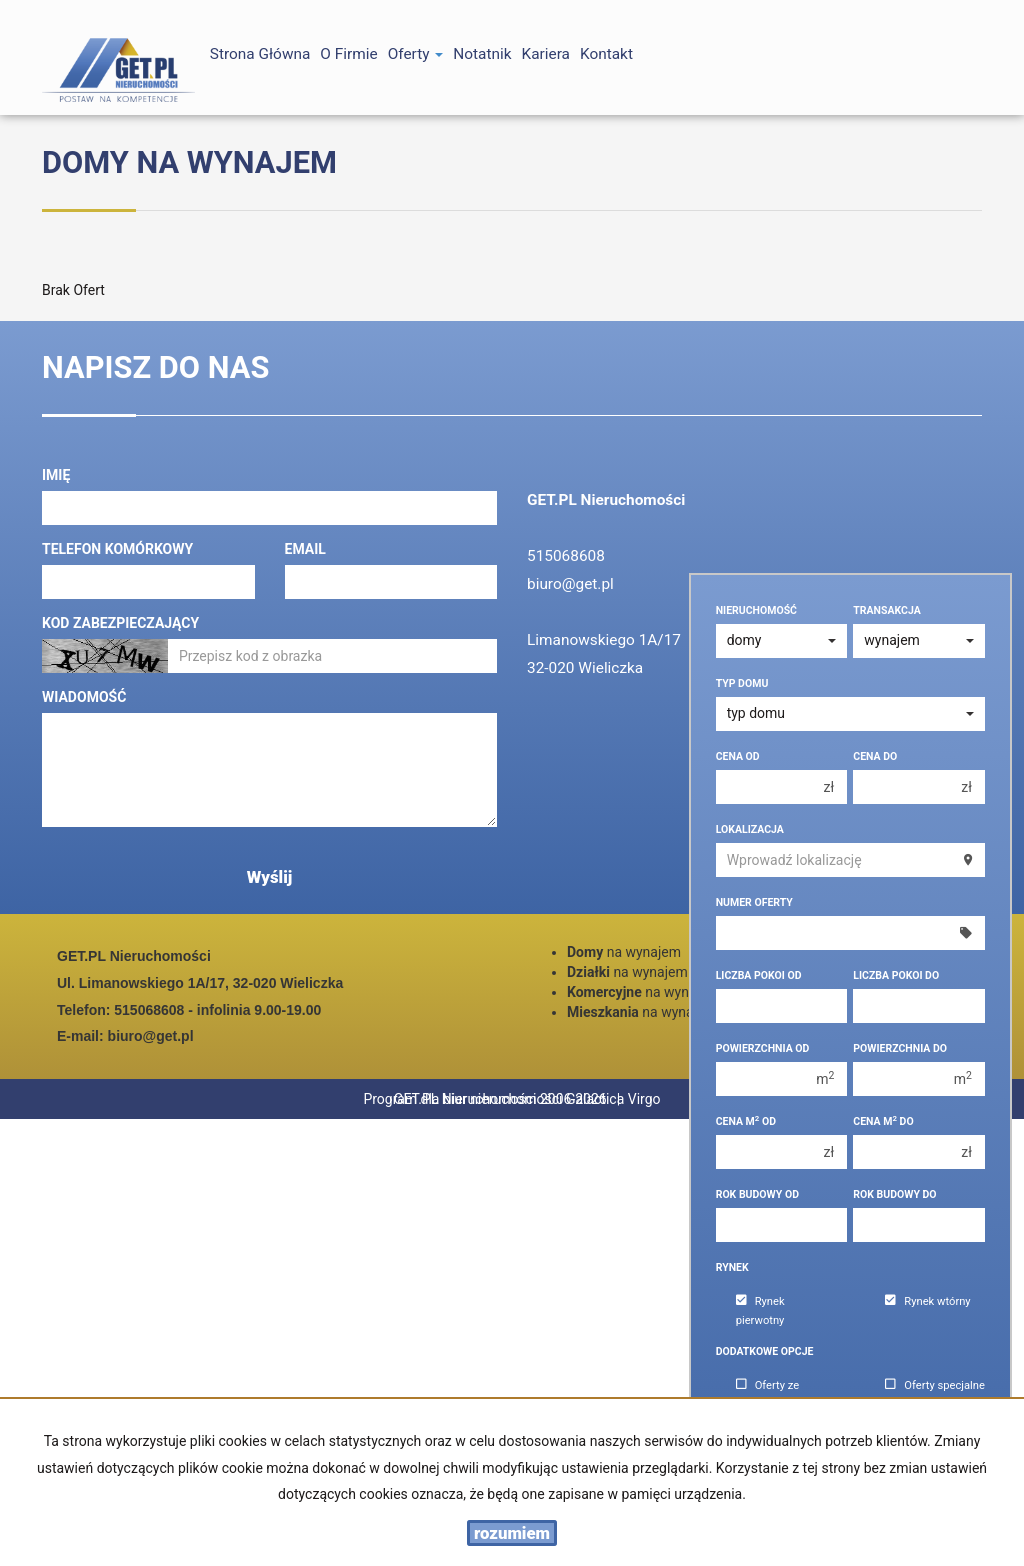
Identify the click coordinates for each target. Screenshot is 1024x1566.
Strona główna (260, 54)
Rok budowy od (757, 1194)
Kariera (546, 54)
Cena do (875, 756)
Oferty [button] (416, 54)
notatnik (482, 54)
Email (305, 549)
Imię (56, 475)
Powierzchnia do (900, 1048)
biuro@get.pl (570, 584)
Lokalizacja (750, 829)
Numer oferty (754, 902)
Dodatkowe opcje (765, 1351)
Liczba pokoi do (896, 975)
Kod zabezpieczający (120, 623)
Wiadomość (84, 697)
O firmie (348, 54)
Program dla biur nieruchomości (584, 1099)
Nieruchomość (756, 610)
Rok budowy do (894, 1194)
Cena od (738, 756)
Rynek (732, 1267)
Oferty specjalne (935, 1385)
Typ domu (742, 683)
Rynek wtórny (927, 1301)
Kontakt (606, 54)
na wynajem (624, 952)
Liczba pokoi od (759, 975)
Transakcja (886, 610)
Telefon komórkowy (117, 549)
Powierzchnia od (763, 1048)
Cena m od (746, 1121)
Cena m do (883, 1121)
